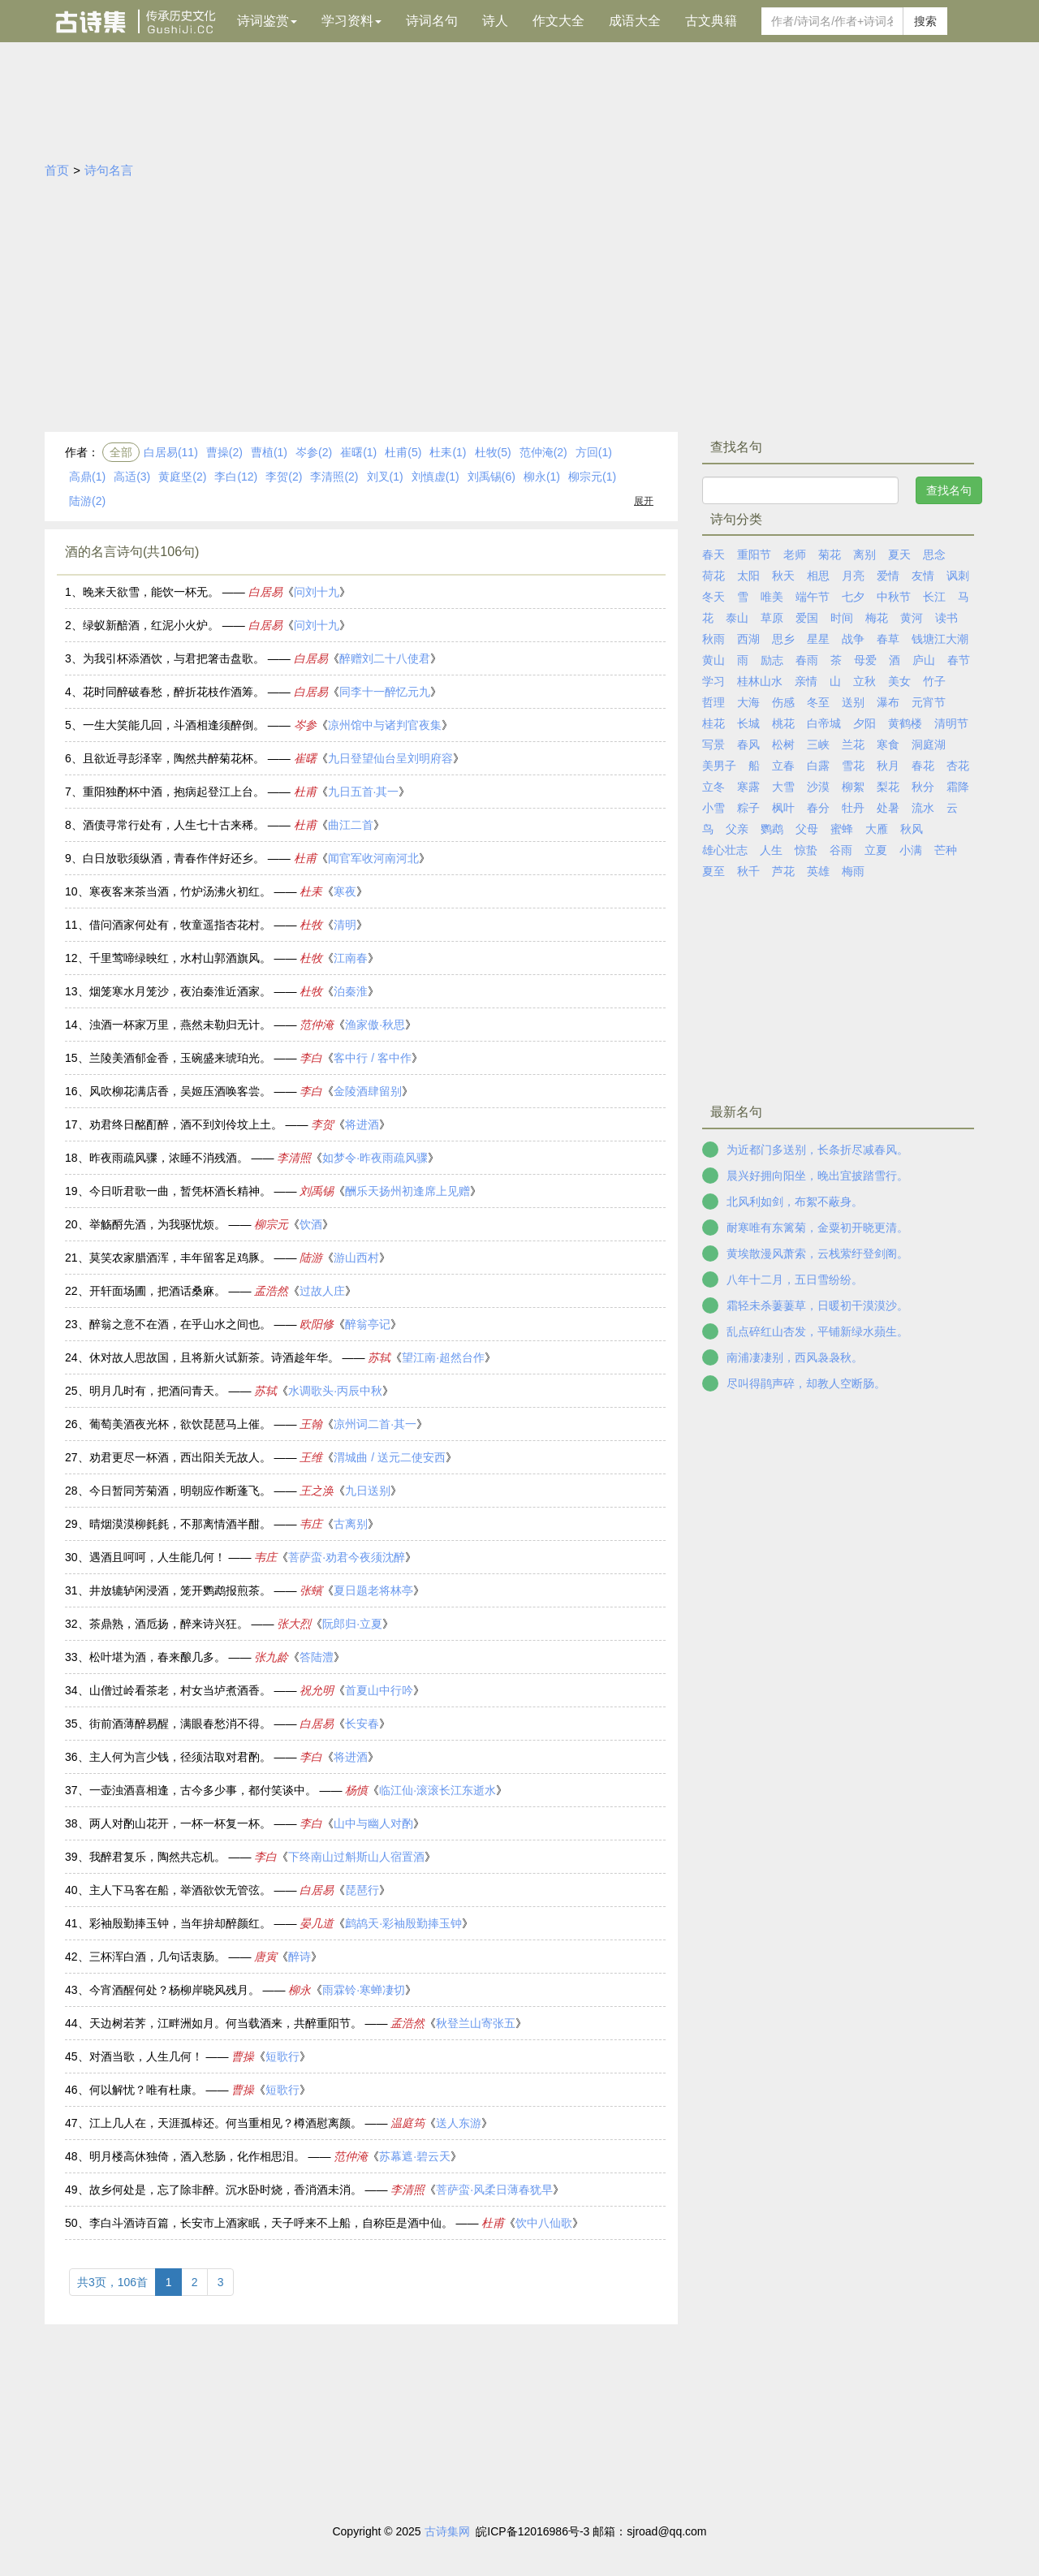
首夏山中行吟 (379, 1690)
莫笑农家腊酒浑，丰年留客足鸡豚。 (180, 1257)
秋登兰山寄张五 (475, 2023)
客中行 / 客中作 (373, 1057)
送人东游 (458, 2122)
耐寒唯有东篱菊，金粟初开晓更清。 (817, 1227)
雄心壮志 (725, 850)
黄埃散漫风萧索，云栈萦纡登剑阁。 (817, 1253)
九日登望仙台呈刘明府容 (390, 758)
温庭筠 (407, 2122)
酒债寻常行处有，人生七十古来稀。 (174, 824)
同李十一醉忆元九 (384, 691)
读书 (946, 617)
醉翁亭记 (367, 1324)
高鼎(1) (87, 476)
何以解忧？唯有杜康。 (146, 2089)
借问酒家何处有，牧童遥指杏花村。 (180, 924)
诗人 (495, 21)
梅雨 (853, 871)
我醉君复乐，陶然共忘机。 (157, 1856)
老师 (794, 554)
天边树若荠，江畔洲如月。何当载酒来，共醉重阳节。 (225, 2023)
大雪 (783, 786)
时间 (841, 617)
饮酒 (311, 1224)
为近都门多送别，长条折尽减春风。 (817, 1149)
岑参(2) (313, 452)
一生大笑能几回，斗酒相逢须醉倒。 (174, 724)
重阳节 (754, 554)
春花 (923, 765)
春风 (748, 744)
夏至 (713, 871)
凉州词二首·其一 (375, 1423)
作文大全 (558, 21)
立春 (783, 765)
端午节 (812, 596)
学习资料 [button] (351, 21)
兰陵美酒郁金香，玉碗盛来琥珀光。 (180, 1057)
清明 (345, 924)
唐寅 (265, 1956)
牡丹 (853, 807)
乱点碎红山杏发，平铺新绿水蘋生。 (817, 1331)
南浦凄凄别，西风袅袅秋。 (794, 1357)
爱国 (806, 617)
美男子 (719, 765)
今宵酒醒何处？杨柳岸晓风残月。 (174, 1989)
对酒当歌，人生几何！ (146, 2056)
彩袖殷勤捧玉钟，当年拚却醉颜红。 (180, 1923)
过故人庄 (322, 1290)
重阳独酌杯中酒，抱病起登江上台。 (174, 791)
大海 (748, 702)
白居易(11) (171, 452)
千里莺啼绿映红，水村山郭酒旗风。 (180, 957)
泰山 (737, 617)
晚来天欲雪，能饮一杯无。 (151, 591)
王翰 (311, 1423)
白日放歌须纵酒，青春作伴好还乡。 (174, 858)
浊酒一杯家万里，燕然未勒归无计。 (180, 1024)
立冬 (713, 786)
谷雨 (841, 850)
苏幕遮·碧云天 (415, 2156)
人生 (771, 850)
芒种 (945, 850)
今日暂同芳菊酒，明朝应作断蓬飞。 (180, 1490)
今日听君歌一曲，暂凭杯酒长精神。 (180, 1190)
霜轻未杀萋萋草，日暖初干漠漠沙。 (817, 1305)
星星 (818, 638)
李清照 (294, 1157)
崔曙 (305, 758)
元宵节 (929, 702)
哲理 (713, 702)
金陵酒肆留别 (368, 1091)
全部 (121, 452)
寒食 (888, 744)
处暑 (888, 807)
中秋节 (894, 596)
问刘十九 (316, 591)
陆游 (311, 1257)
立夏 (875, 850)
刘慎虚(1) (435, 476)
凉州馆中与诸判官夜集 (385, 724)
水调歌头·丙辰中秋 (335, 1390)
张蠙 (311, 1590)
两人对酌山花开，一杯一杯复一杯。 (180, 1823)
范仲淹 (317, 1024)
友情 (923, 575)
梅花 (876, 617)
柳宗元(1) (592, 476)
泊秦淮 (351, 991)
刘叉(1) (385, 476)
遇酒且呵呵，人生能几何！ (157, 1557)
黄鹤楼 (905, 723)
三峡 (818, 744)
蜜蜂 (841, 828)
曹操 (242, 2056)
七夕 (853, 596)
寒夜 (345, 891)
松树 (783, 744)
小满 (910, 850)
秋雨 (713, 638)
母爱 (865, 660)
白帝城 (824, 723)
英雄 (818, 871)
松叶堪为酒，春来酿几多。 (157, 1656)
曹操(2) (224, 452)
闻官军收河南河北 (373, 858)
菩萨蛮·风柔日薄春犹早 (494, 2189)
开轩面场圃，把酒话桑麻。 (157, 1290)
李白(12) (235, 476)
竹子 (934, 681)
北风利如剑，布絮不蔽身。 (794, 1201)
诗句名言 (108, 170)
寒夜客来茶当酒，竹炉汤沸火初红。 (180, 891)
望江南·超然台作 (443, 1357)
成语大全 (635, 21)
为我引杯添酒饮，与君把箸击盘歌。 (174, 658)
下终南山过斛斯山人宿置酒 (356, 1856)
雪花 (853, 765)
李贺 (322, 1124)
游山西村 (356, 1257)
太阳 (748, 575)
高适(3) (132, 476)
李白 (311, 1057)
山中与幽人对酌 (373, 1823)
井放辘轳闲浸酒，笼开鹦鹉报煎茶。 (180, 1590)
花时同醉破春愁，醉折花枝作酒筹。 (174, 691)
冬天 (713, 596)
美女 (899, 681)
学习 (713, 681)
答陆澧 (317, 1656)
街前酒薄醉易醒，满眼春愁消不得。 (180, 1723)
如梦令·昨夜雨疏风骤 (375, 1157)
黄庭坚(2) (182, 476)
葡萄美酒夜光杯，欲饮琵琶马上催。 (180, 1423)
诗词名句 (432, 21)
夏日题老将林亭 (373, 1590)
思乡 (783, 638)
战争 (853, 638)
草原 (772, 617)
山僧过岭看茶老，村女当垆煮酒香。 (180, 1690)
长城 (748, 723)
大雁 (876, 828)
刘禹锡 (317, 1190)
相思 (818, 575)
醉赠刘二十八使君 (384, 658)
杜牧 (311, 924)
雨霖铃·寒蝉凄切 (363, 1989)
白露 (818, 765)
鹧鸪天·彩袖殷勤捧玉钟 (403, 1923)
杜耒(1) (447, 452)
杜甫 (305, 791)
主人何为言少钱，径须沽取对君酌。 (180, 1756)
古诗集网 (447, 2531)
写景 (713, 744)
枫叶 (783, 807)
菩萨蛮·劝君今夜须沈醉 (346, 1557)
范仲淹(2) (543, 452)
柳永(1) (542, 476)
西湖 (748, 638)
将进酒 (362, 1124)
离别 (864, 554)
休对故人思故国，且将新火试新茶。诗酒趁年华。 (214, 1357)
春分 (818, 807)
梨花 (888, 786)
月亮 (853, 575)
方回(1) (594, 452)
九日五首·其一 (363, 791)
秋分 (923, 786)
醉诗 (299, 1956)
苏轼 (379, 1357)
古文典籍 (711, 21)
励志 (772, 660)
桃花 (783, 723)
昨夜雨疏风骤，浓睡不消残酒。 (168, 1157)
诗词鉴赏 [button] (267, 21)
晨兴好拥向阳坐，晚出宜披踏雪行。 (817, 1175)
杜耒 (311, 891)
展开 (643, 501)
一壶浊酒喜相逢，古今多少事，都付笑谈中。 (203, 1790)
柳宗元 (271, 1224)
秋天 (783, 575)
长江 (934, 596)
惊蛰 (806, 850)
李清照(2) (334, 476)
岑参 (305, 724)
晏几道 (317, 1923)
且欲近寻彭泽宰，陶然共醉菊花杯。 (174, 758)
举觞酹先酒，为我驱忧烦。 (157, 1224)
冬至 (818, 702)
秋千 (748, 871)
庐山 (923, 660)
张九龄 (271, 1656)
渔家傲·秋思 (375, 1024)
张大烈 (294, 1623)
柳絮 (853, 786)
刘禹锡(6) (491, 476)
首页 (57, 170)
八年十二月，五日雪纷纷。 (794, 1279)
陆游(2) (87, 500)
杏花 (957, 765)
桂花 (713, 723)
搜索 (925, 21)
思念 (934, 554)
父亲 (737, 828)
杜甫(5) (403, 452)
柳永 (299, 1989)
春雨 (806, 660)
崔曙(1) (358, 452)
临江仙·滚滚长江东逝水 (437, 1790)
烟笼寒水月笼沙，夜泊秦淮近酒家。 (180, 991)
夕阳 (864, 723)
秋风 (911, 828)
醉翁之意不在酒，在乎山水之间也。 (180, 1324)
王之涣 (317, 1490)
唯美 (772, 596)
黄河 (911, 617)
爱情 (888, 575)
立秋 (864, 681)
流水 (923, 807)
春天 (713, 554)
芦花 (783, 871)
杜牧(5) (493, 452)
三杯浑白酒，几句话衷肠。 (157, 1956)
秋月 (888, 765)
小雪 (713, 807)
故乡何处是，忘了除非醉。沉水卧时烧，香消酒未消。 (225, 2189)
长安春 (362, 1723)
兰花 (853, 744)
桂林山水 (759, 681)
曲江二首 (350, 824)
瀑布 (888, 702)
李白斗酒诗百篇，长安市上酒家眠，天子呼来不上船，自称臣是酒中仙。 (271, 2222)
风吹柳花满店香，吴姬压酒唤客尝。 (180, 1091)
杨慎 (356, 1790)
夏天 (899, 554)
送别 (853, 702)
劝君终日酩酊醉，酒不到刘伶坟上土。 (185, 1124)
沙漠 (818, 786)
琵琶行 (362, 1889)
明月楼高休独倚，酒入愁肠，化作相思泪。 (197, 2156)
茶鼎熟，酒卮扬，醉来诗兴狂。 (168, 1623)
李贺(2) (283, 476)
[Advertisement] (519, 302)
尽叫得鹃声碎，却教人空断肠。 (806, 1383)
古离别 (351, 1523)
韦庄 (311, 1523)
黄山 (713, 660)
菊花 (829, 554)
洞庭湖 (929, 744)
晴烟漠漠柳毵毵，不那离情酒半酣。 (180, 1523)
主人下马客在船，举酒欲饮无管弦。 (180, 1889)
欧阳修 (317, 1324)
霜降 (957, 786)
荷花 (713, 575)
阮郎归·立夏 (352, 1623)
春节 (958, 660)
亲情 (806, 681)
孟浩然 (271, 1290)
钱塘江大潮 (940, 638)
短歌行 (282, 2056)
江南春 (351, 957)
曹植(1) (269, 452)
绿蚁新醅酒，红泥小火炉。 (151, 625)
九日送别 (367, 1490)
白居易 (265, 591)
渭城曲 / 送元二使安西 (390, 1457)
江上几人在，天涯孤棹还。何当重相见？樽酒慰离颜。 (225, 2122)
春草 (888, 638)
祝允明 (317, 1690)
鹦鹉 (772, 828)
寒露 (748, 786)
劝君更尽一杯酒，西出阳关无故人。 (180, 1457)
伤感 (783, 702)
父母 (806, 828)
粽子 (748, 807)
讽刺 (957, 575)
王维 (311, 1457)
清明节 (951, 723)
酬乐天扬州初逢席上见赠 (407, 1190)
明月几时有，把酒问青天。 (157, 1390)
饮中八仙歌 (543, 2222)
